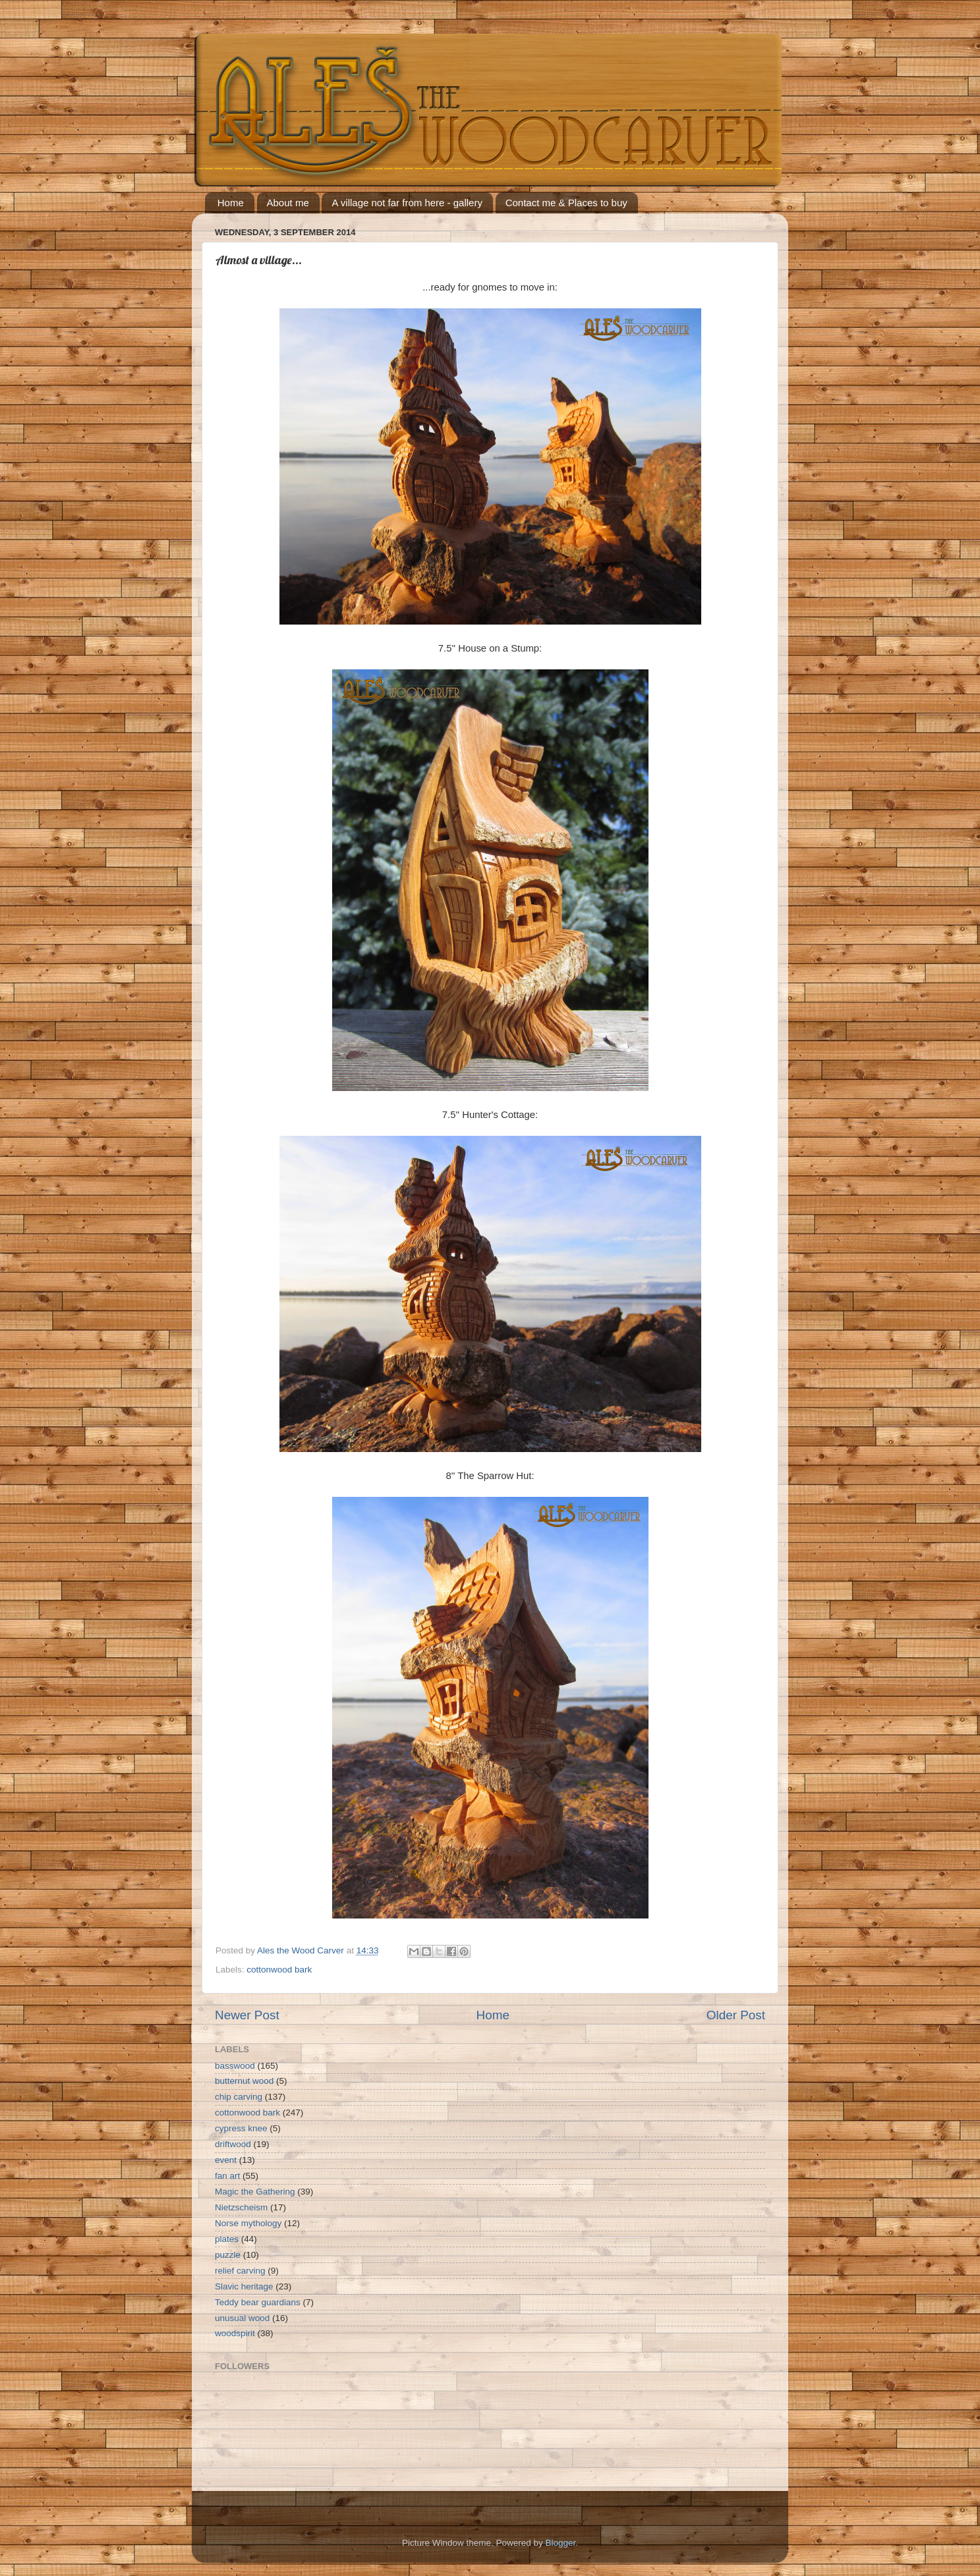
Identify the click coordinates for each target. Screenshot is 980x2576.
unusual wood (242, 2318)
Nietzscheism (241, 2207)
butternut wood (244, 2081)
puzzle (228, 2255)
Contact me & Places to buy (566, 202)
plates (227, 2239)
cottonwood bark (279, 1969)
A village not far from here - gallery (406, 202)
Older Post (735, 2015)
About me (288, 202)
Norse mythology (248, 2223)
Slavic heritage (244, 2286)
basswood (235, 2066)
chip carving (238, 2097)
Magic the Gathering (255, 2192)
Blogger (561, 2543)
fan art (227, 2176)
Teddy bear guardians (258, 2302)
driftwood (233, 2144)
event (226, 2160)
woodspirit (235, 2333)
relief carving (240, 2271)
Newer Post (247, 2015)
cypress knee (241, 2128)
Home (230, 202)
